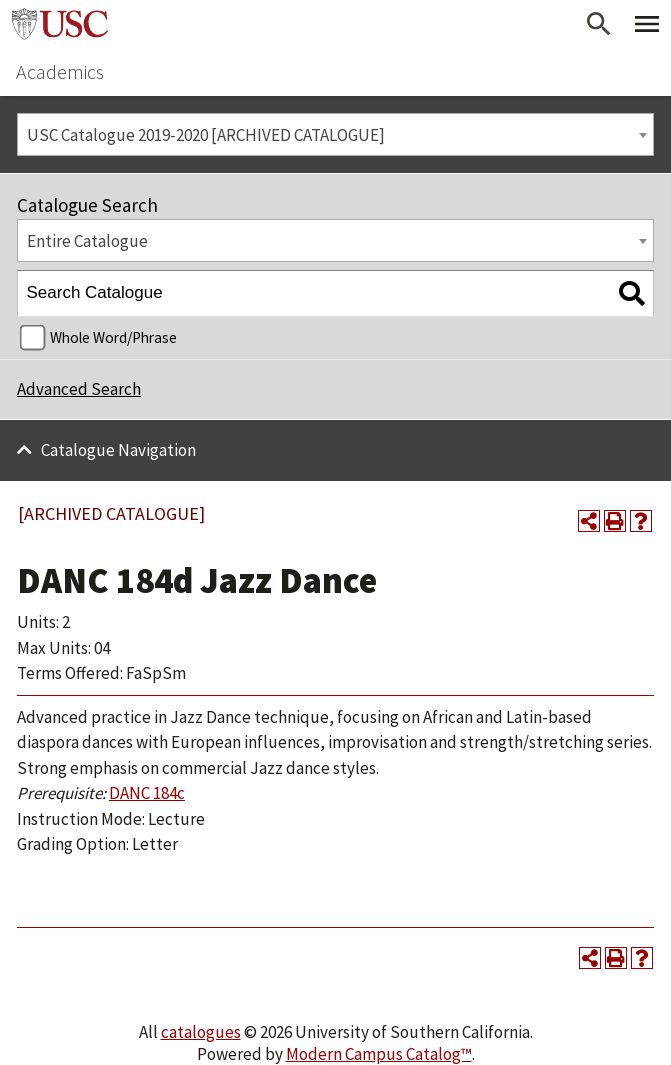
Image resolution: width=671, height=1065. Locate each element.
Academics (60, 71)
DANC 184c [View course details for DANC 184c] (147, 793)
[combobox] (335, 134)
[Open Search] (599, 24)
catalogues (201, 1032)
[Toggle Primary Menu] (647, 24)
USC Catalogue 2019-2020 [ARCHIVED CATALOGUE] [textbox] (206, 135)
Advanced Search (79, 389)
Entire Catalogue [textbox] (87, 241)
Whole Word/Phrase (113, 337)
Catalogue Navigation (118, 450)
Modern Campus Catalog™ (379, 1054)
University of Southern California (60, 24)
